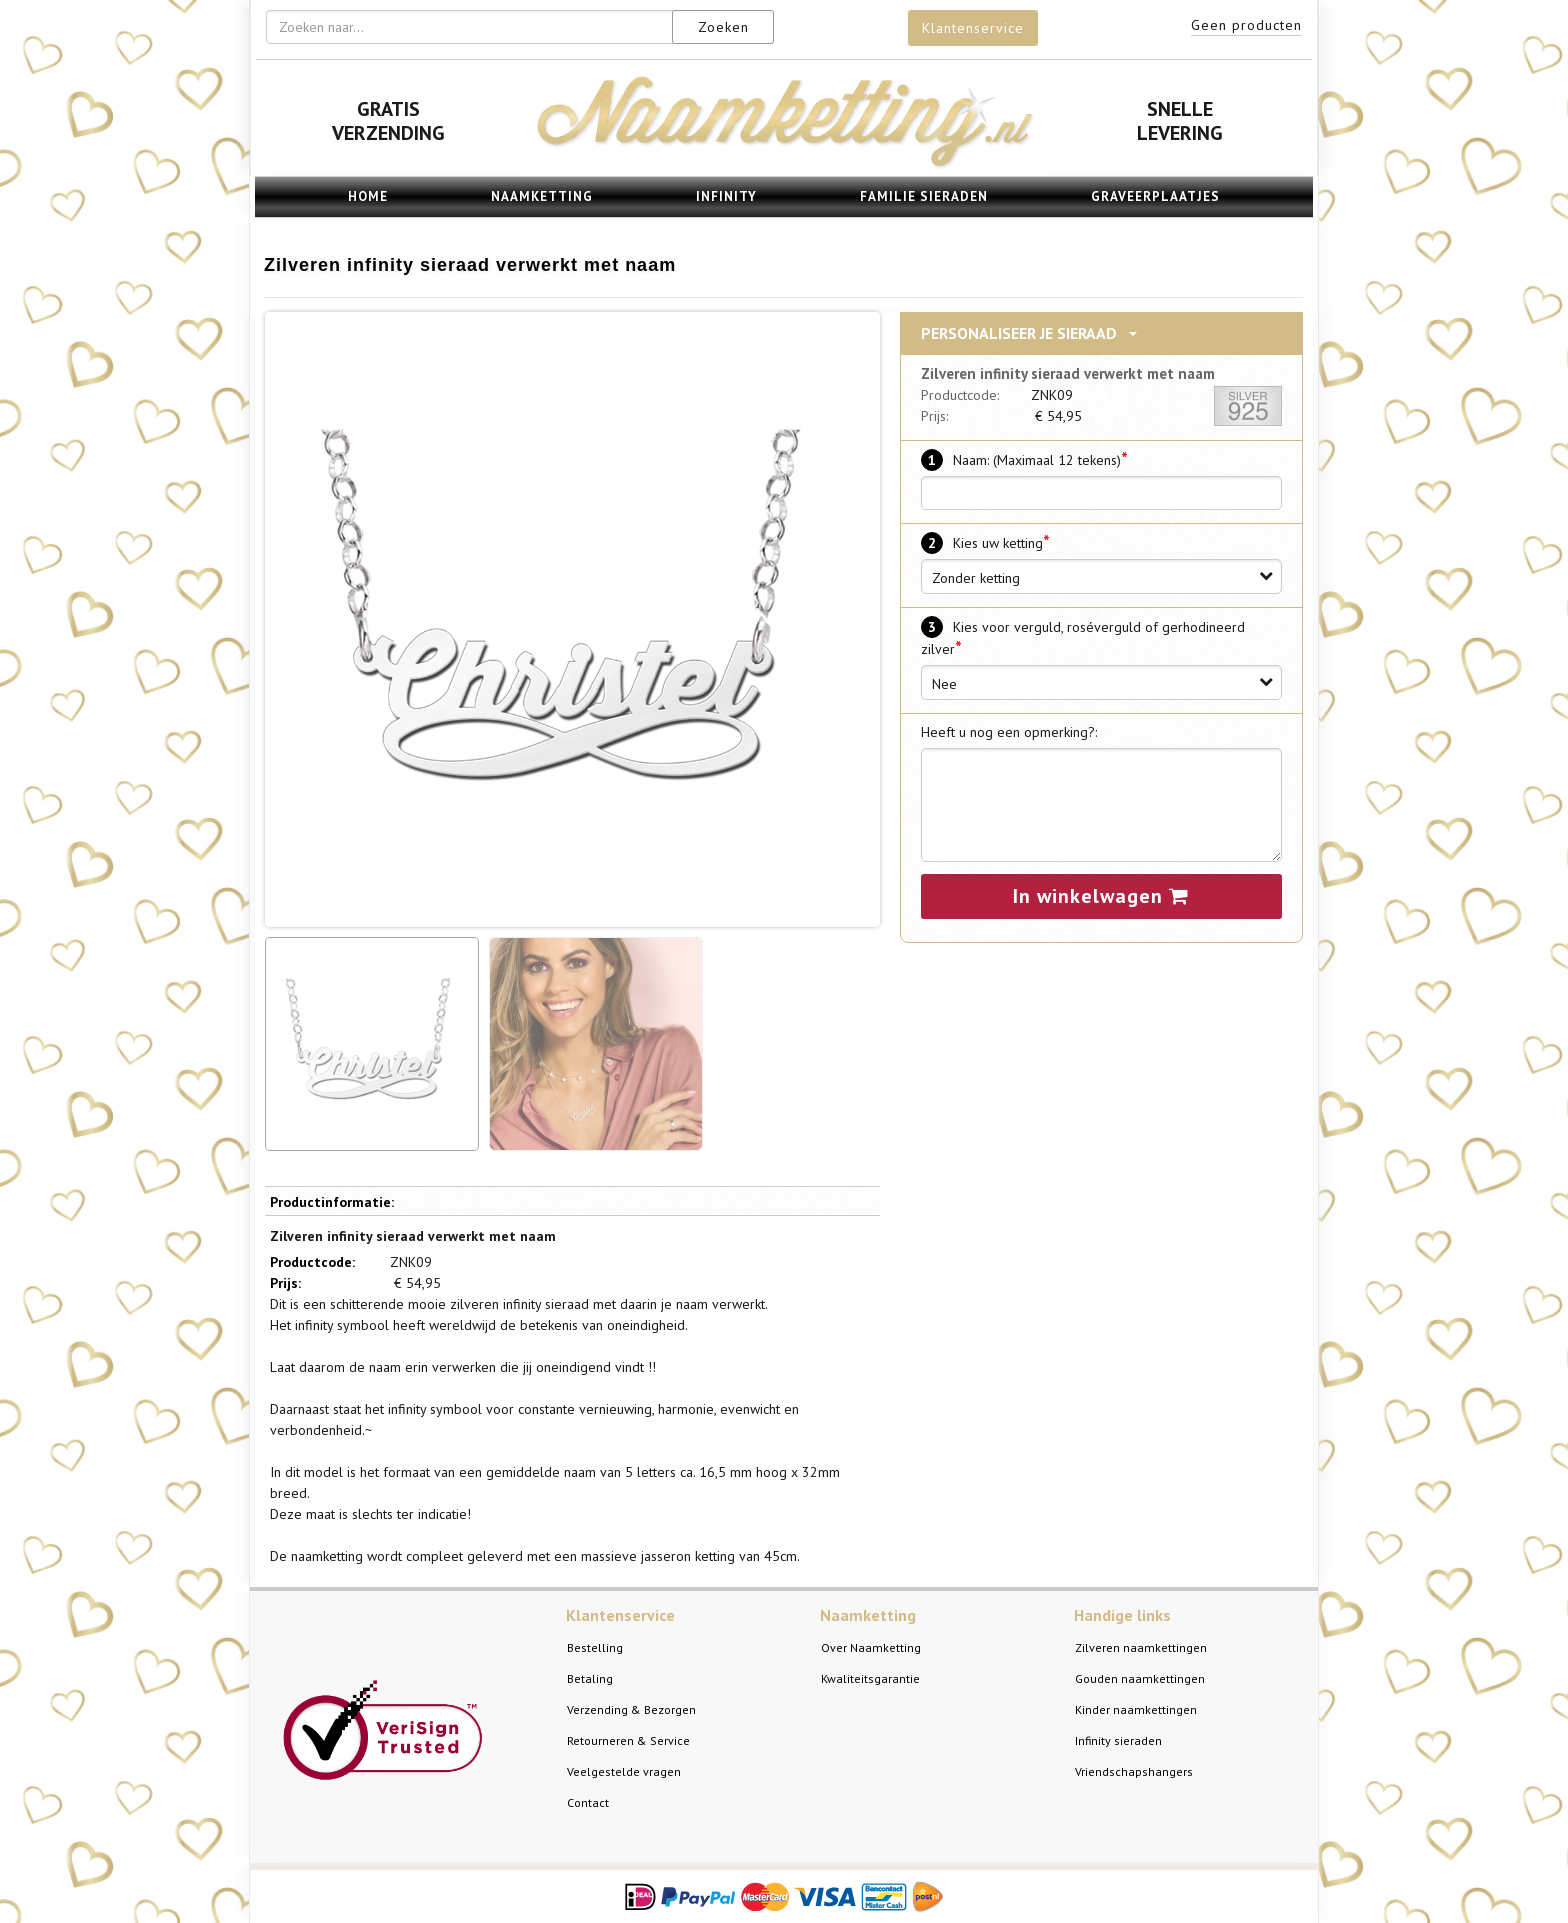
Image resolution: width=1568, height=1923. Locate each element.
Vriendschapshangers (1134, 1771)
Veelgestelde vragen (624, 1771)
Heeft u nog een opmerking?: (1009, 732)
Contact (588, 1802)
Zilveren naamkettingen (1141, 1647)
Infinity (726, 196)
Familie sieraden (924, 196)
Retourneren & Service (628, 1740)
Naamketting (542, 196)
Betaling (590, 1678)
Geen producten (1246, 25)
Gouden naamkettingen (1140, 1678)
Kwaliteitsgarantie (870, 1678)
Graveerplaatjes (1155, 196)
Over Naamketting (871, 1647)
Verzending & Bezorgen (631, 1709)
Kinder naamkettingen (1136, 1709)
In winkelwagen (1101, 896)
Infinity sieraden (1118, 1740)
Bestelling (595, 1647)
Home (368, 196)
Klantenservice (973, 28)
